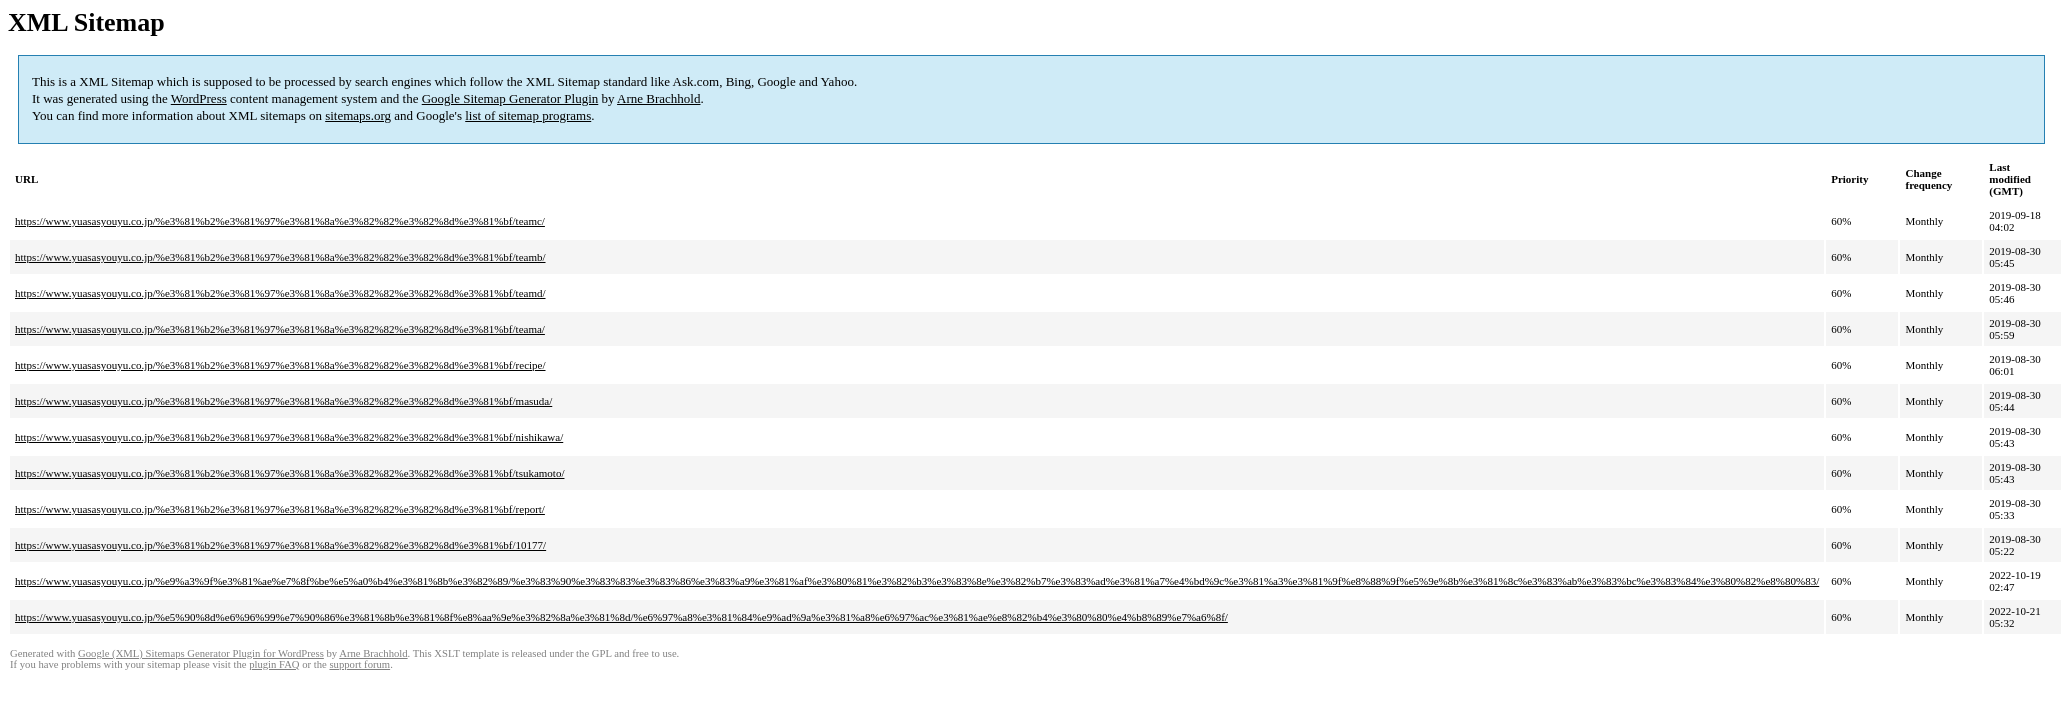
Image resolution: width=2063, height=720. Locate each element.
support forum (359, 664)
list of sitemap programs (528, 115)
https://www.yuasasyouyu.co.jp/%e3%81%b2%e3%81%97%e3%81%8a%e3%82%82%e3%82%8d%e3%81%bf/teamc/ (280, 221)
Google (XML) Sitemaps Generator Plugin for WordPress (201, 653)
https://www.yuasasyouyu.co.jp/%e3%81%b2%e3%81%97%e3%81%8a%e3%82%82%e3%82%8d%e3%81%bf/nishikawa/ (289, 437)
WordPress (199, 98)
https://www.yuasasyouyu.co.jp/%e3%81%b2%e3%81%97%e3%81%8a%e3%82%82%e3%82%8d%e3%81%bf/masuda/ (283, 401)
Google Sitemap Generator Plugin (510, 98)
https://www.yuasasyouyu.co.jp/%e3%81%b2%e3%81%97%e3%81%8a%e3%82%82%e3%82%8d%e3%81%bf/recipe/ (280, 365)
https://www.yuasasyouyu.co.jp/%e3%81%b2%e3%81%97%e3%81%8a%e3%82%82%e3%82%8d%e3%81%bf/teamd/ (280, 293)
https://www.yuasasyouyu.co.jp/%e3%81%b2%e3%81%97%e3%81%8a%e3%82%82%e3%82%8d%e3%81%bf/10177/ (280, 545)
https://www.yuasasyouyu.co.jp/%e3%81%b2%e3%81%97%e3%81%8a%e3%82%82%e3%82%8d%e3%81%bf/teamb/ (280, 257)
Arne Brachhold (658, 98)
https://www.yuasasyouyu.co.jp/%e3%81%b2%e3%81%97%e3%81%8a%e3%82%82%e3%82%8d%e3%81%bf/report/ (280, 509)
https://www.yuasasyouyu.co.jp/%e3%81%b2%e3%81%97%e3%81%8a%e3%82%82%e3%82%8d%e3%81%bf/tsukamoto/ (289, 473)
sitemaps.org (358, 115)
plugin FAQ (274, 664)
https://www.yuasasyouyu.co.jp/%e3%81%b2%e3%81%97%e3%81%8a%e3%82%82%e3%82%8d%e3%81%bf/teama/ (280, 329)
